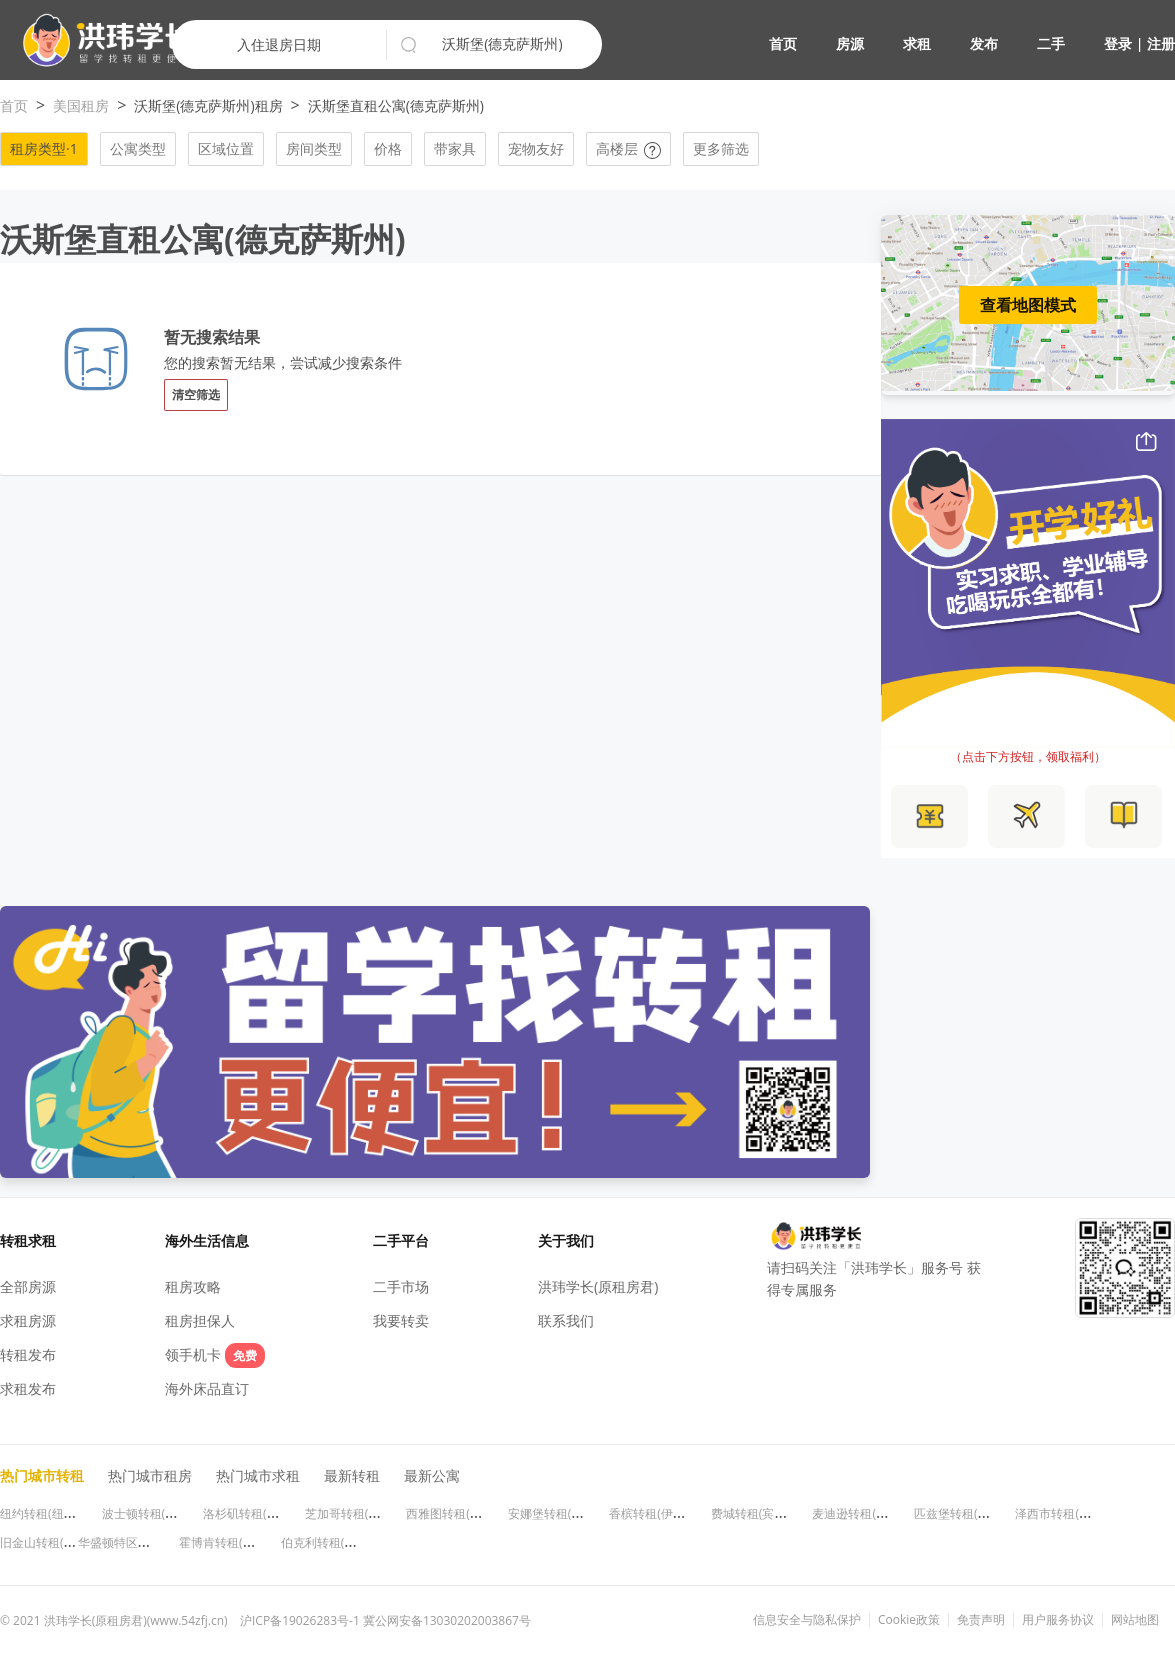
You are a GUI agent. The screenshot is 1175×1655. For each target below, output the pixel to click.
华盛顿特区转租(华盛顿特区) (153, 1542)
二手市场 (401, 1286)
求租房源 (28, 1320)
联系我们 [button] (566, 1320)
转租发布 (28, 1354)
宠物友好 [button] (536, 148)
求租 (917, 43)
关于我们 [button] (566, 1240)
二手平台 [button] (401, 1240)
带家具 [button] (455, 148)
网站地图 (1135, 1620)
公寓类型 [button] (138, 148)
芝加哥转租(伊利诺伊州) (368, 1513)
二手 (1051, 43)
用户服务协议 (1058, 1620)
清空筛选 (196, 394)
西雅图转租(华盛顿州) (463, 1513)
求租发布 (28, 1388)
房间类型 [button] (314, 148)
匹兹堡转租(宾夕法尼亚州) (983, 1513)
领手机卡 (215, 1354)
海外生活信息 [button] (207, 1240)
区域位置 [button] (226, 148)
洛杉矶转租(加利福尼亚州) (272, 1513)
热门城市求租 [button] (258, 1475)
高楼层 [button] (628, 148)
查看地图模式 (1028, 305)
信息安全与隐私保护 (807, 1620)
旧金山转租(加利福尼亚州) (69, 1542)
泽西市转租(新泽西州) (1072, 1513)
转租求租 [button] (28, 1240)
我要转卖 (401, 1320)
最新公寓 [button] (432, 1475)
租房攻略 (193, 1286)
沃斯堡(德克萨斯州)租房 (208, 105)
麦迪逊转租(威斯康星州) (875, 1513)
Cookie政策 (909, 1620)
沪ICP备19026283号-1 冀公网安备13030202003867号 (385, 1620)
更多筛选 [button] (721, 148)
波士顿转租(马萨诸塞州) (165, 1513)
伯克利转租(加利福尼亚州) (350, 1542)
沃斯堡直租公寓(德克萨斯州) (396, 105)
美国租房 (81, 105)
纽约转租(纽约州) (45, 1513)
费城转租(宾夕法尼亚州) (774, 1513)
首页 (783, 43)
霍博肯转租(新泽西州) (236, 1542)
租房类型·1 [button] (44, 148)
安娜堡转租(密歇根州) (565, 1513)
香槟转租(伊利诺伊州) (666, 1513)
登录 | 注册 (1139, 43)
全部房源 (28, 1286)
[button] (99, 40)
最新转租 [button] (352, 1475)
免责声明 (981, 1620)
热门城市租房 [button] (150, 1475)
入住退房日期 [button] (279, 44)
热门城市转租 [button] (42, 1475)
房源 (850, 43)
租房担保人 (200, 1320)
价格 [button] (388, 148)
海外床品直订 (207, 1388)
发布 (984, 43)
